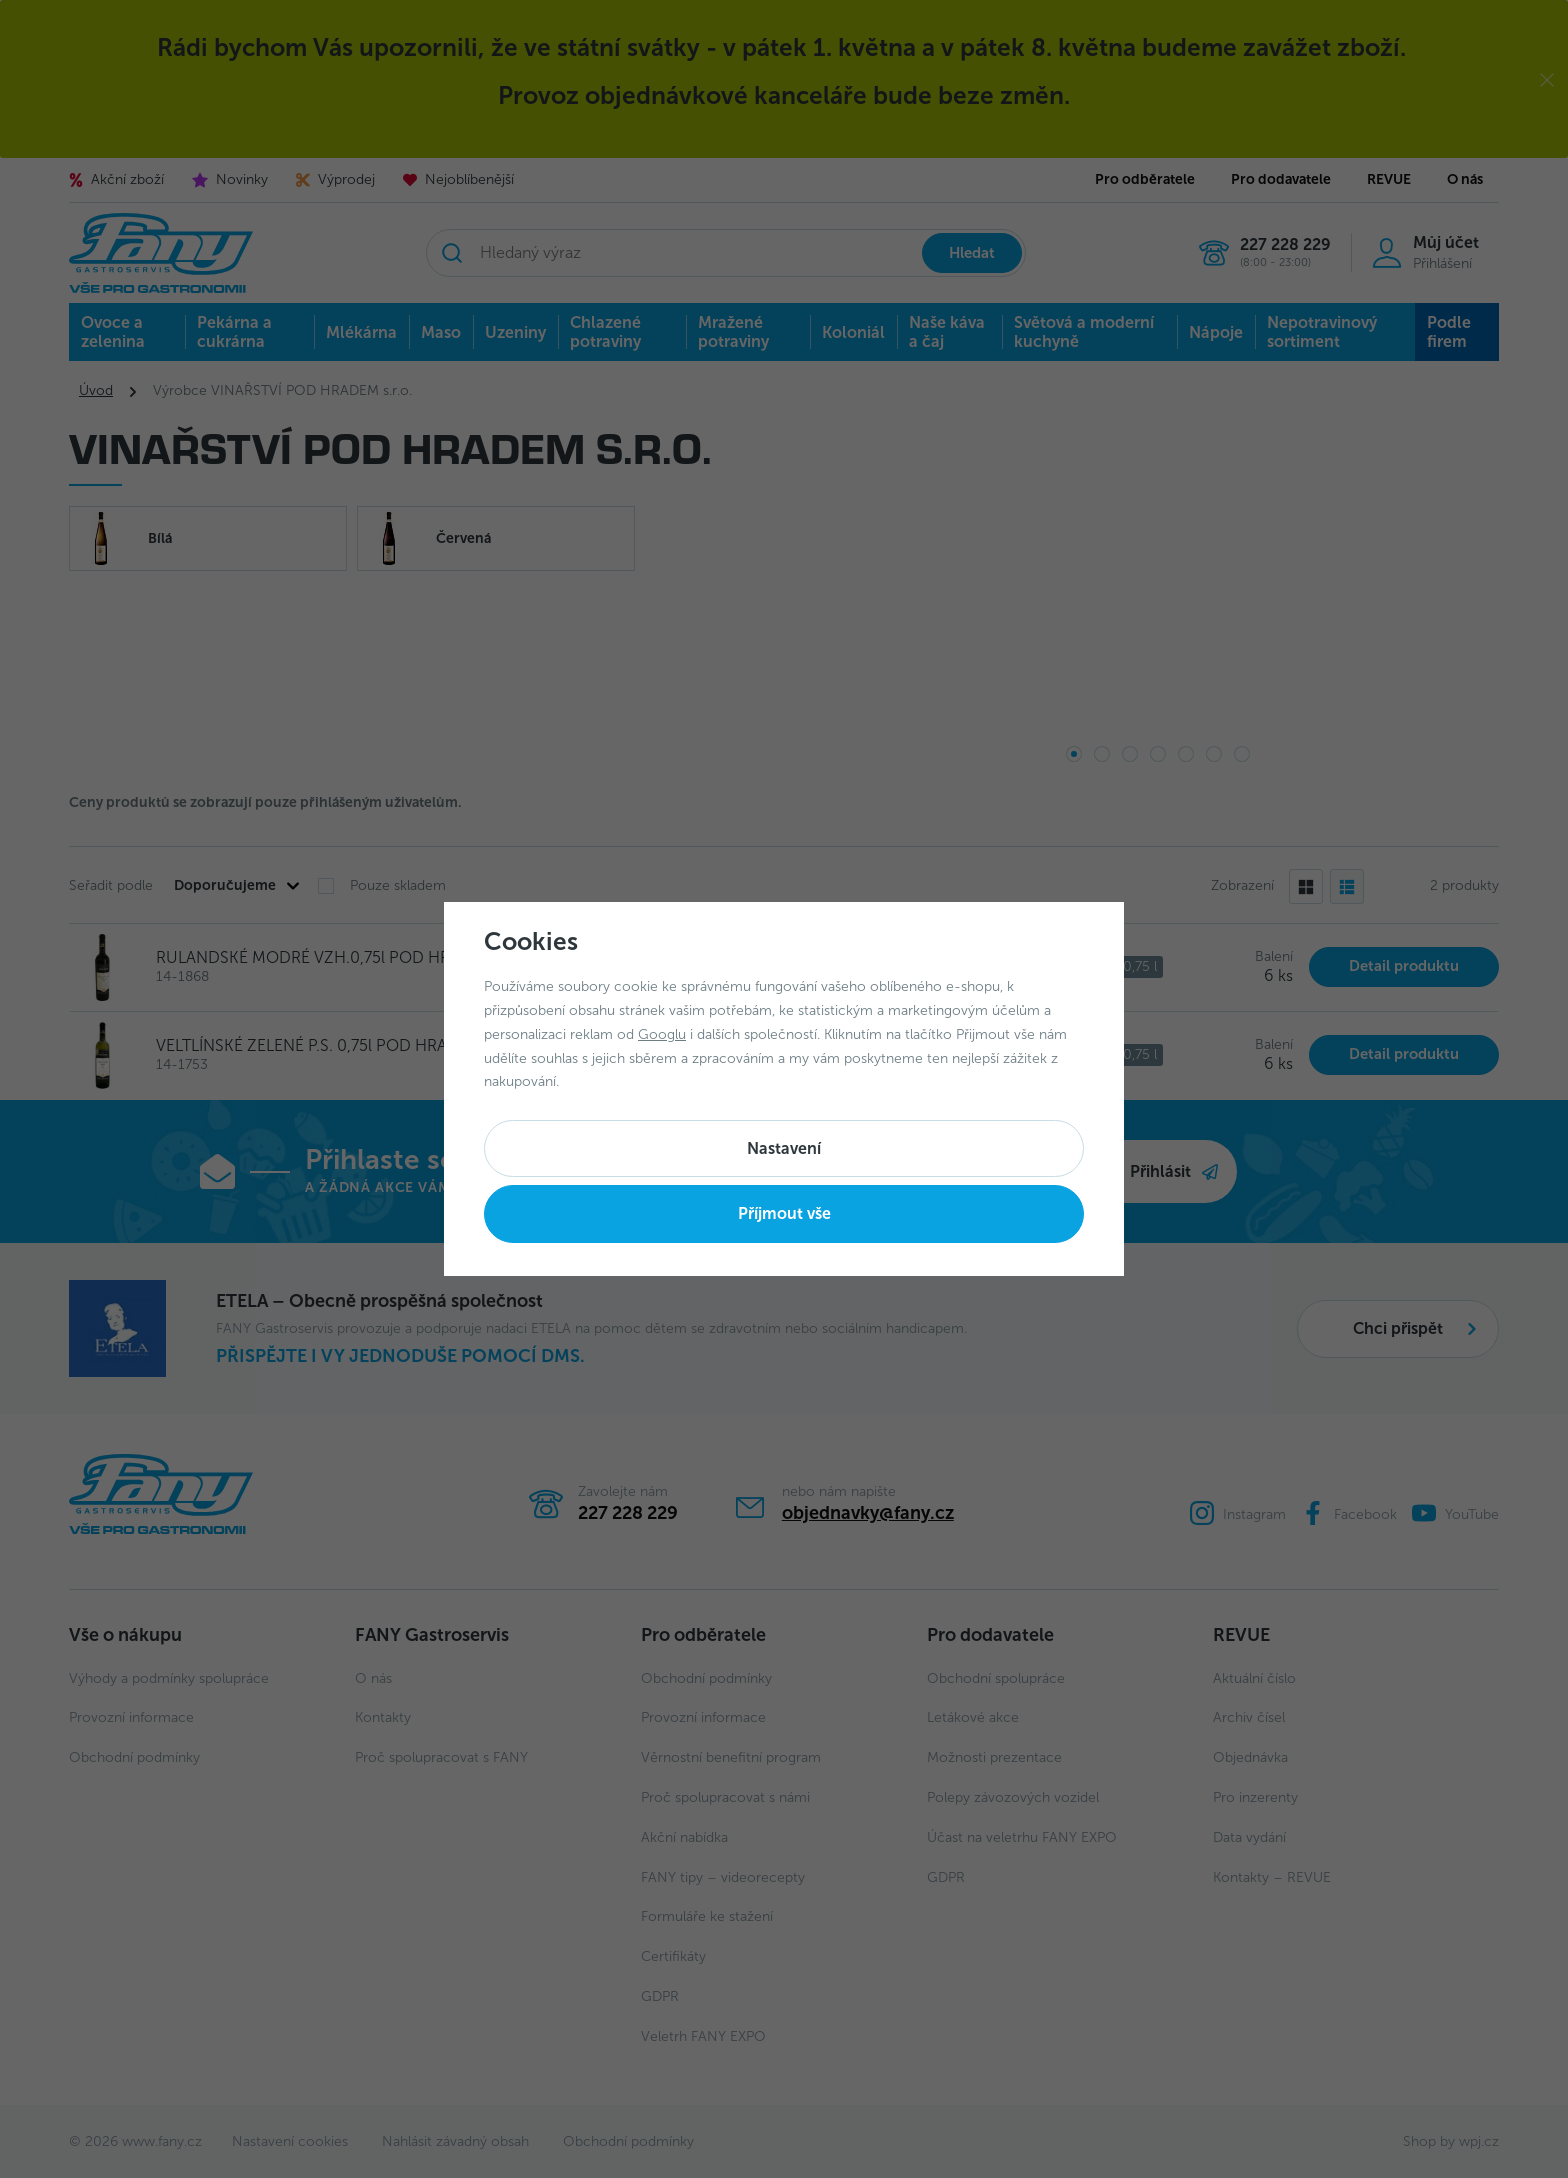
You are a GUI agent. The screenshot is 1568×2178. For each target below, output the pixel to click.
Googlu (662, 1034)
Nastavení (784, 1148)
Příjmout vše (784, 1213)
